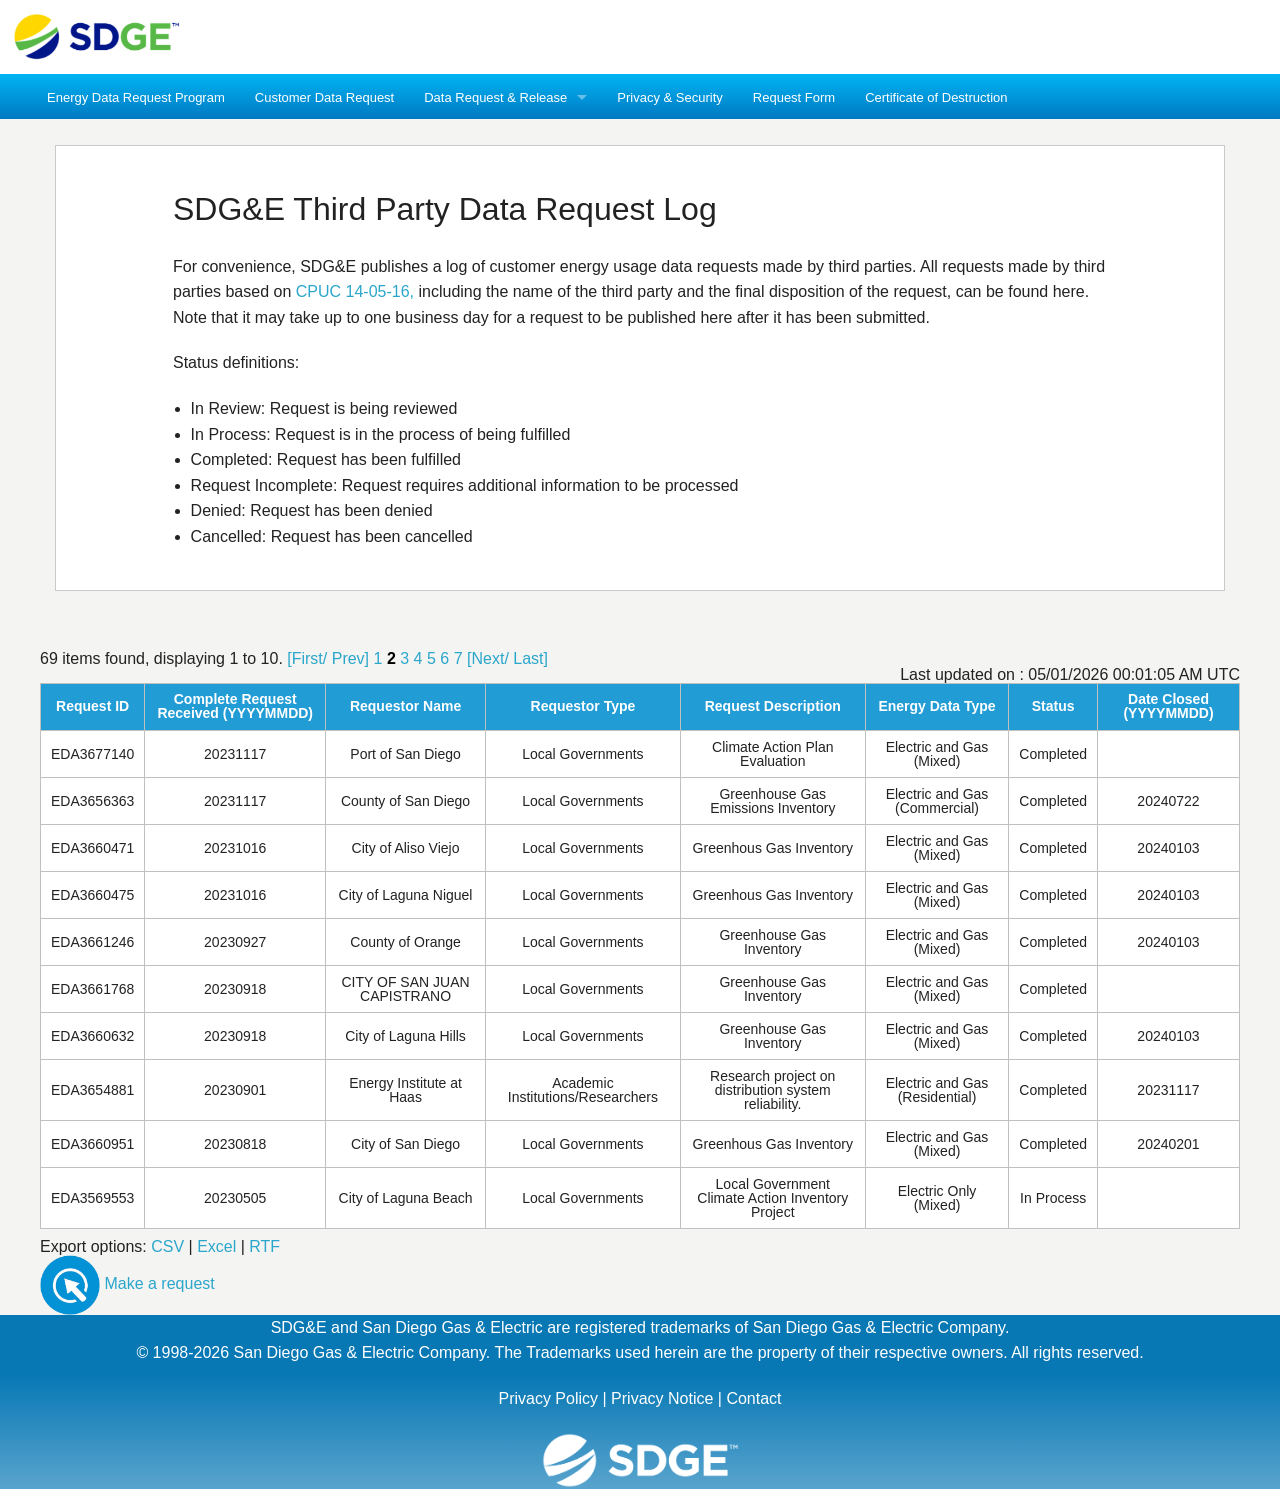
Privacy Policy (548, 1398)
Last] (530, 658)
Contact (753, 1398)
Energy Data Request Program (136, 97)
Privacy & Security (669, 97)
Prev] (350, 658)
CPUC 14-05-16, (355, 291)
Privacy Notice (662, 1398)
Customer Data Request (324, 97)
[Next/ (488, 658)
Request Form (794, 97)
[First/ (307, 658)
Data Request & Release (495, 97)
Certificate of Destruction (936, 97)
